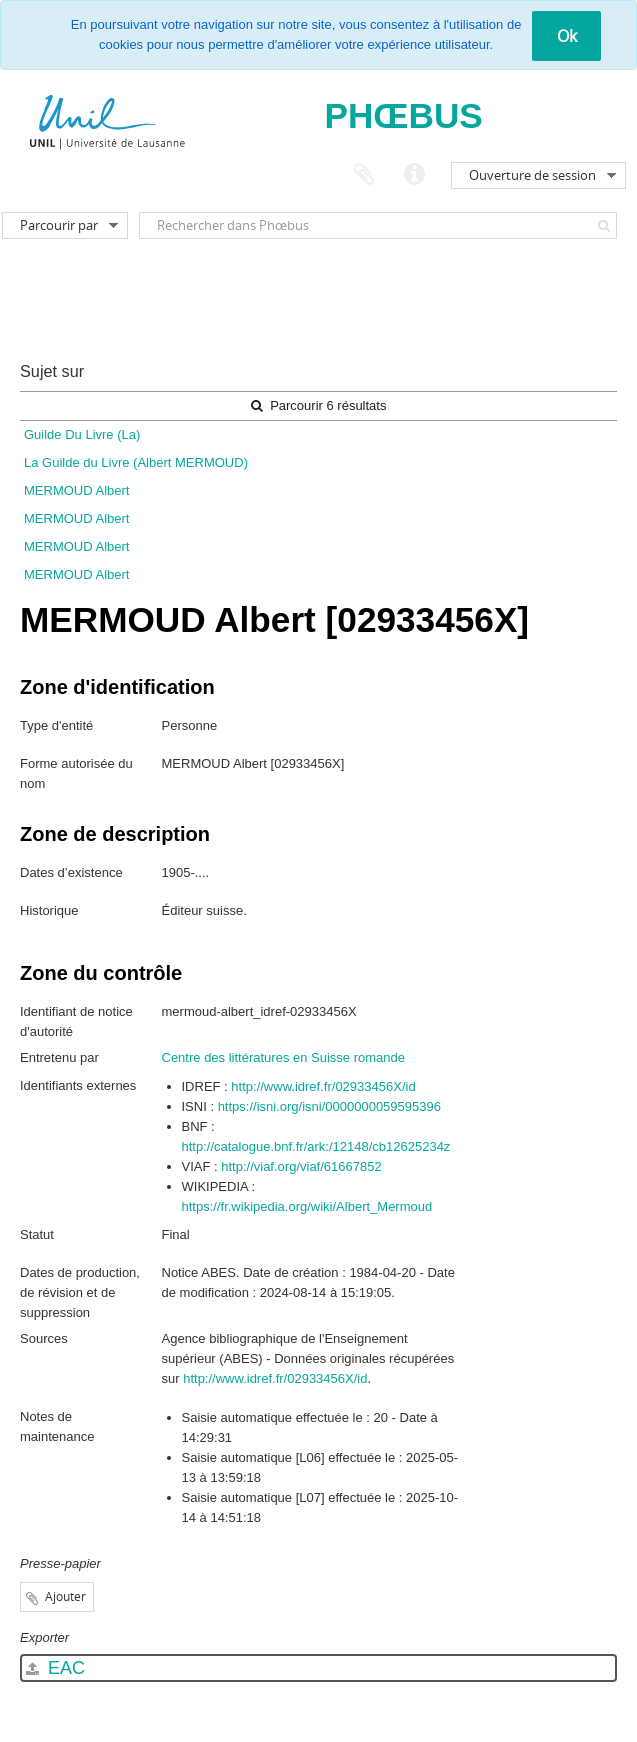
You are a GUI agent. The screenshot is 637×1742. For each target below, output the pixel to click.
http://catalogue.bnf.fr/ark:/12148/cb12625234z (316, 1146)
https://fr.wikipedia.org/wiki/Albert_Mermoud (307, 1206)
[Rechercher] (604, 225)
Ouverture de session (532, 175)
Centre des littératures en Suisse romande (284, 1057)
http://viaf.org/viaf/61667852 (301, 1166)
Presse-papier (364, 175)
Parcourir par (59, 225)
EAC (55, 1668)
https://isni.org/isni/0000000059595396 (329, 1106)
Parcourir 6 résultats (319, 405)
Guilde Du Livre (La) (82, 434)
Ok (567, 36)
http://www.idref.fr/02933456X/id (323, 1086)
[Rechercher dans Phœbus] (378, 225)
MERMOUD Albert (76, 490)
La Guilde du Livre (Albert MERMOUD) (136, 462)
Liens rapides (414, 175)
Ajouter (65, 1596)
